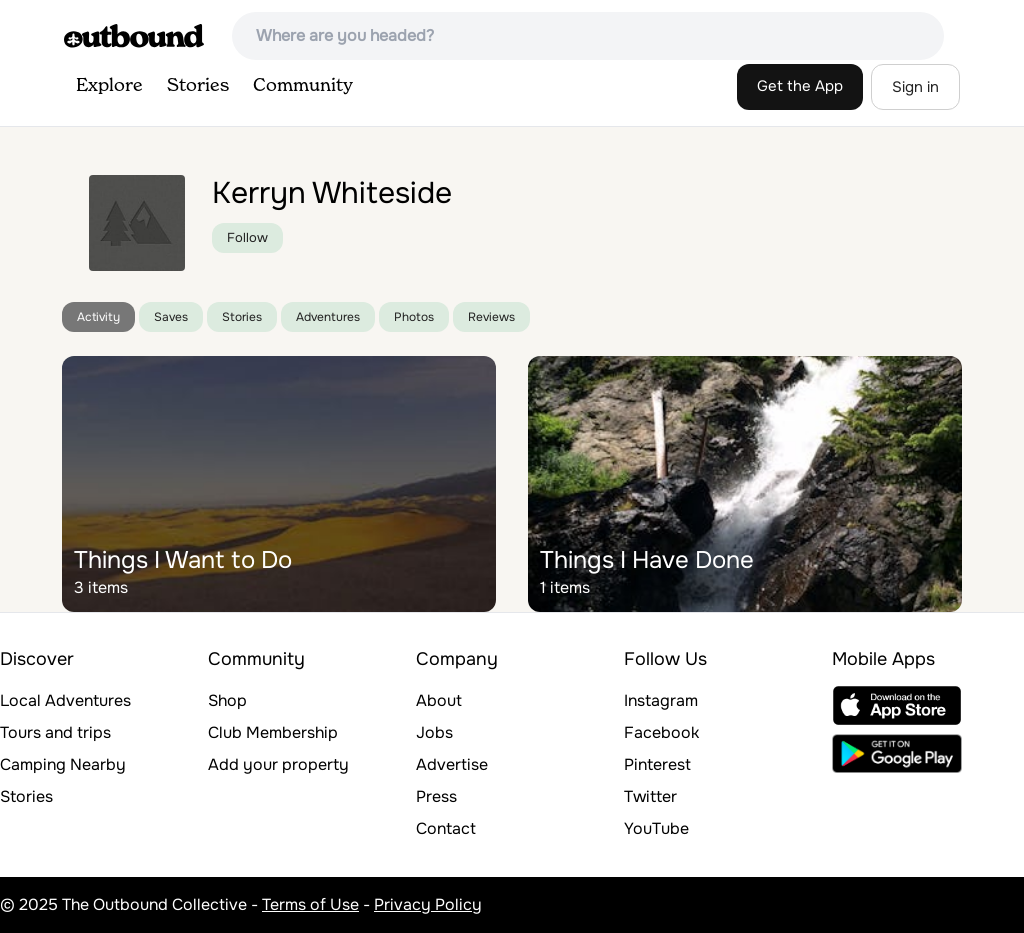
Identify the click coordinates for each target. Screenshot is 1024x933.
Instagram (661, 700)
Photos (414, 317)
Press (436, 796)
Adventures (328, 317)
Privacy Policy (428, 904)
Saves (171, 317)
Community (303, 86)
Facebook (661, 732)
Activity (98, 317)
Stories (198, 86)
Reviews (491, 317)
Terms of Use (310, 904)
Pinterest (657, 764)
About (439, 700)
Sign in (915, 87)
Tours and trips (55, 732)
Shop (227, 700)
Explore (109, 86)
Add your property (278, 764)
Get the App (800, 86)
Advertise (452, 764)
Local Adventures (65, 700)
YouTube (656, 828)
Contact (446, 828)
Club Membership (273, 732)
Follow (247, 237)
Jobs (434, 732)
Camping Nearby (63, 764)
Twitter (650, 796)
